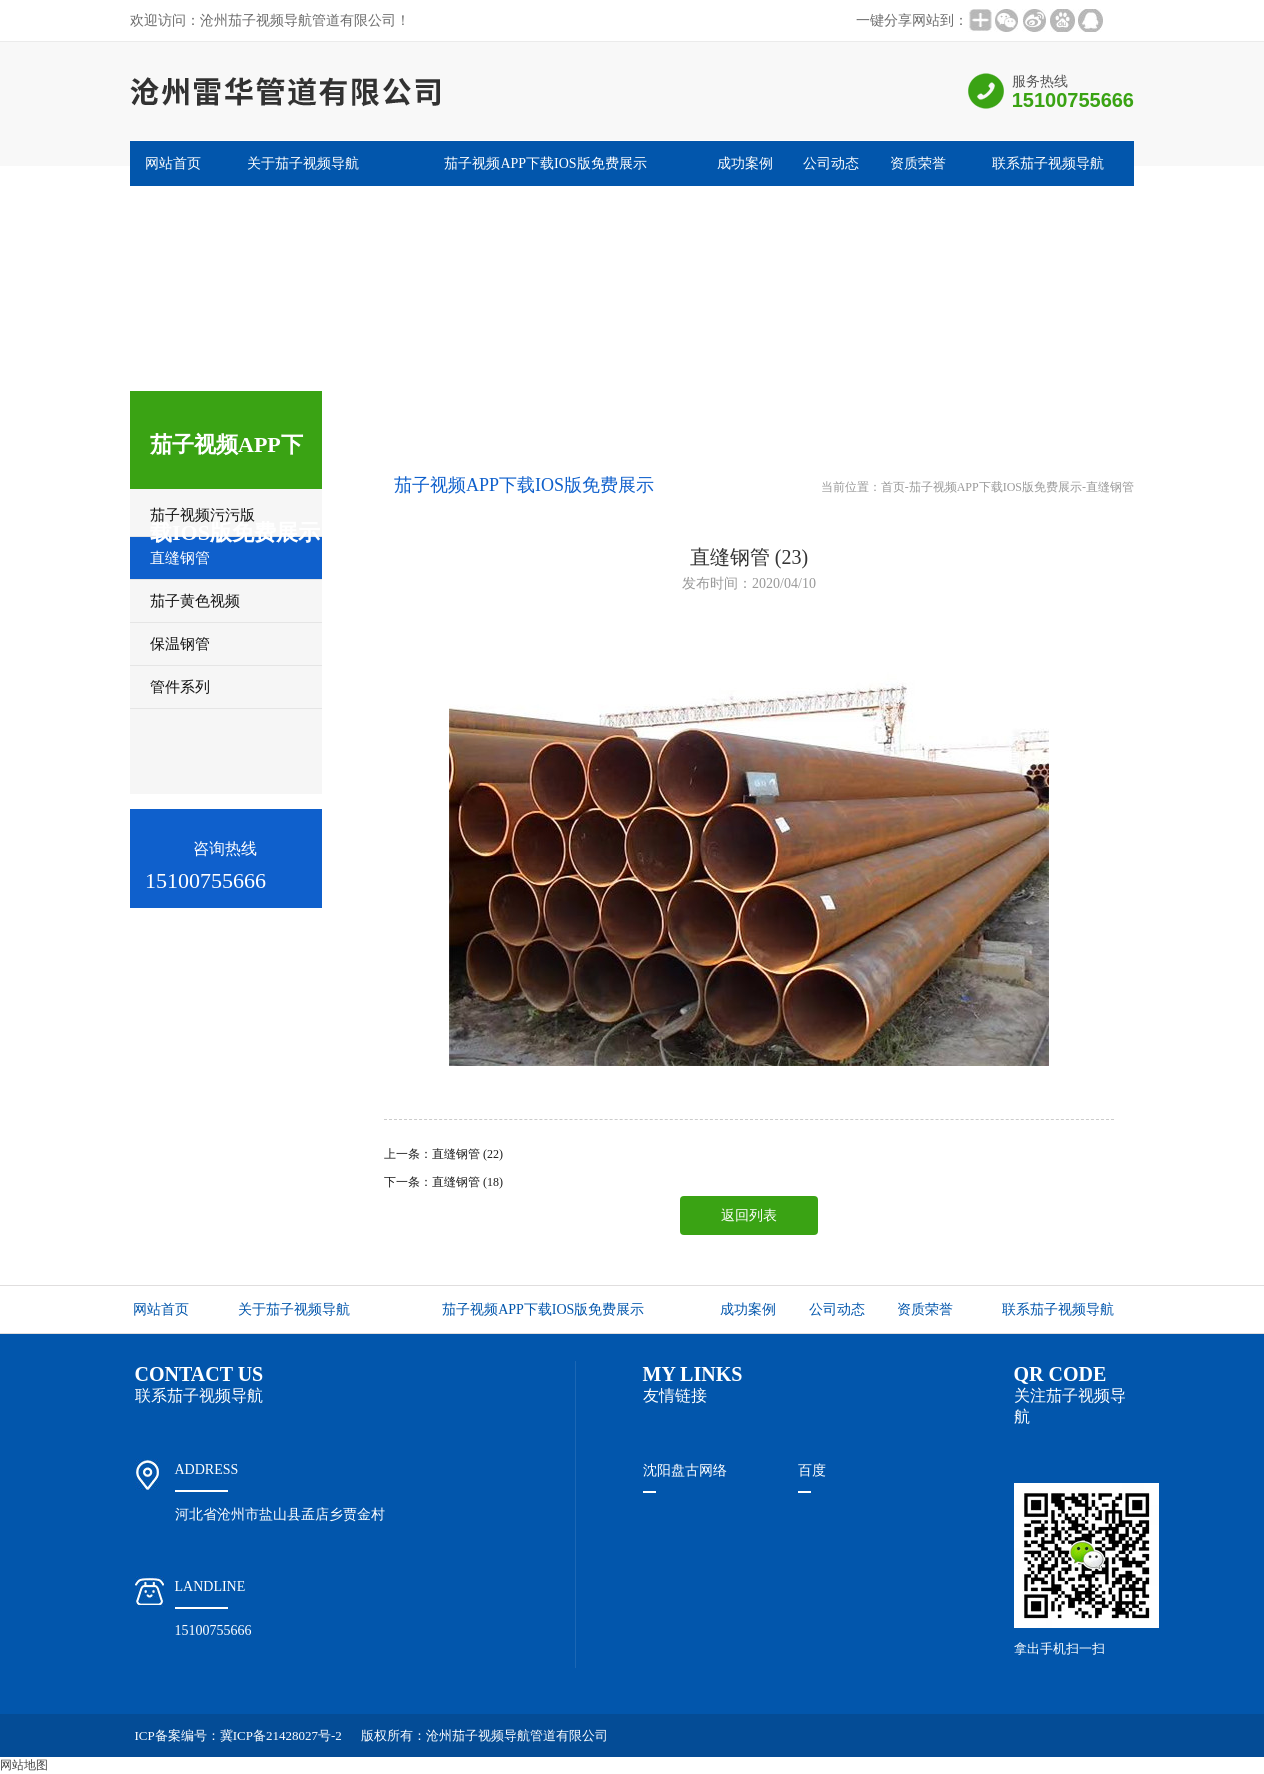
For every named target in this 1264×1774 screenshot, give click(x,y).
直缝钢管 (1110, 487)
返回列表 (749, 1215)
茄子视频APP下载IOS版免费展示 (545, 163)
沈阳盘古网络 (685, 1470)
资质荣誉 (918, 163)
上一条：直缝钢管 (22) (443, 1154)
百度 (812, 1470)
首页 (893, 487)
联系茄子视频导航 (1048, 163)
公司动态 (831, 163)
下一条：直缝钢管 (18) (443, 1182)
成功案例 (745, 163)
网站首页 (173, 163)
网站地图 (24, 1765)
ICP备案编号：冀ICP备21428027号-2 (238, 1735)
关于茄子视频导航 (303, 163)
